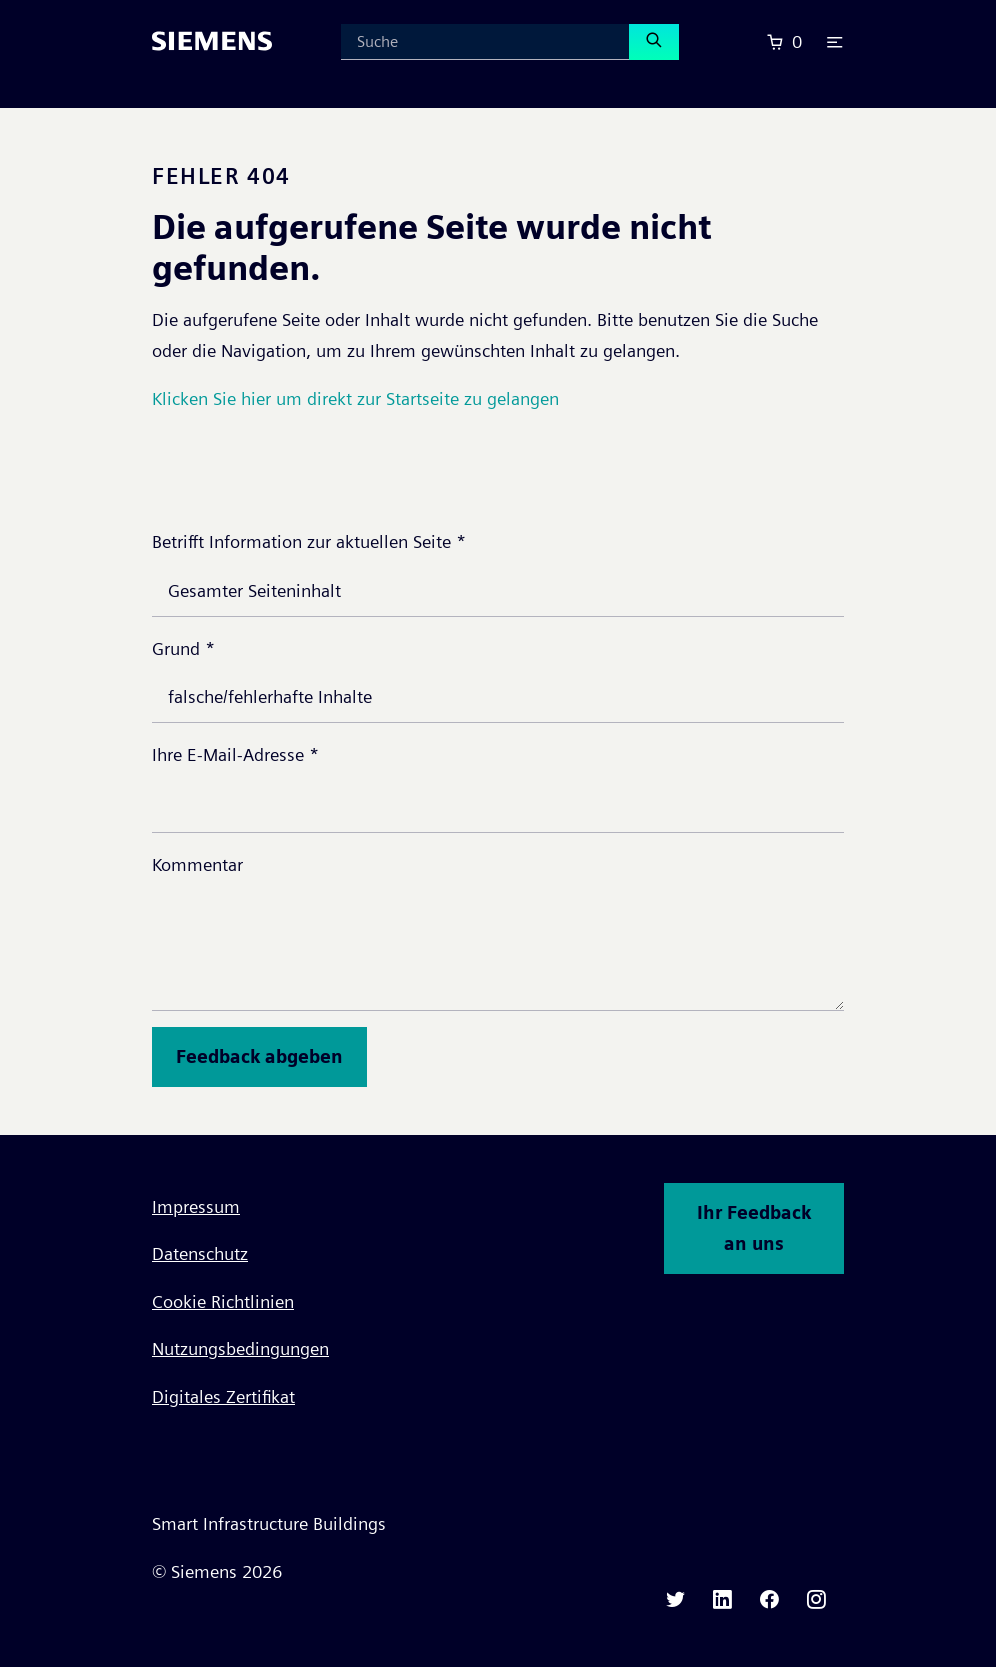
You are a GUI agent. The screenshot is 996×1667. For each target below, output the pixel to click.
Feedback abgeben (259, 1056)
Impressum (196, 1206)
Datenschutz (200, 1253)
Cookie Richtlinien (223, 1301)
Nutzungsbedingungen (240, 1348)
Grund (183, 648)
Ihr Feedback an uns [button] (754, 1228)
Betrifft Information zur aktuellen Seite (309, 541)
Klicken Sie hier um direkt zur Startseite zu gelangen (355, 398)
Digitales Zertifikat (223, 1396)
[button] (835, 42)
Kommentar (197, 864)
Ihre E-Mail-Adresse (235, 754)
